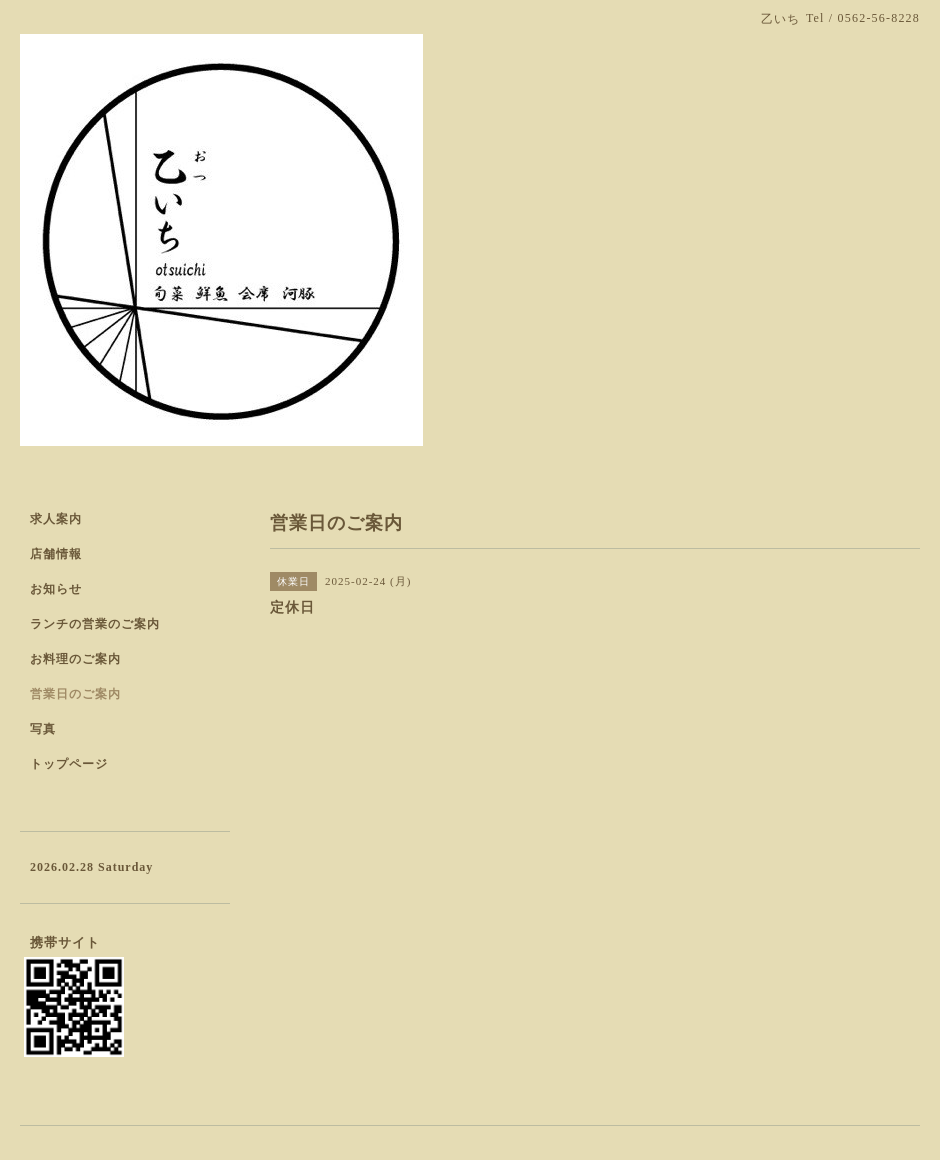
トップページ (69, 764)
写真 (43, 729)
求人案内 (56, 519)
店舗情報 (56, 554)
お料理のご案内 (75, 659)
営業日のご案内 (75, 694)
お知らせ (56, 589)
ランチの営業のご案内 (95, 624)
